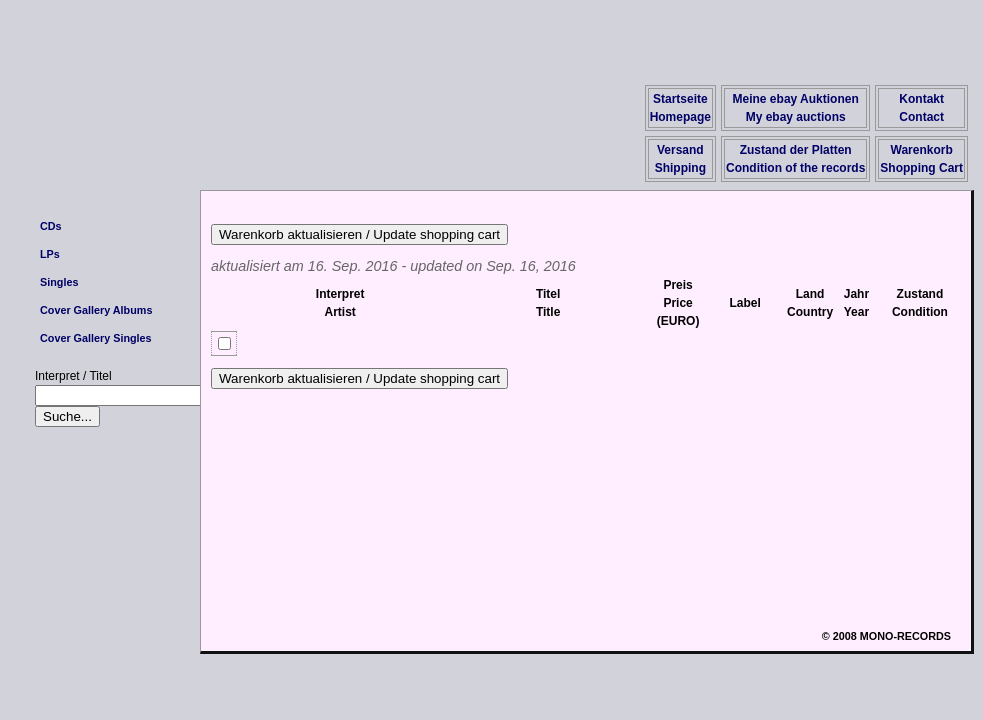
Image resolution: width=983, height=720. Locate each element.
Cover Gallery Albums (96, 310)
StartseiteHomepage (680, 108)
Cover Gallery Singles (96, 338)
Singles (59, 282)
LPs (50, 254)
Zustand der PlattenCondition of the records (795, 159)
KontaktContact (921, 108)
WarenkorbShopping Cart (921, 159)
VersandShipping (680, 159)
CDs (51, 226)
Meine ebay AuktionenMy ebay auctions (796, 108)
